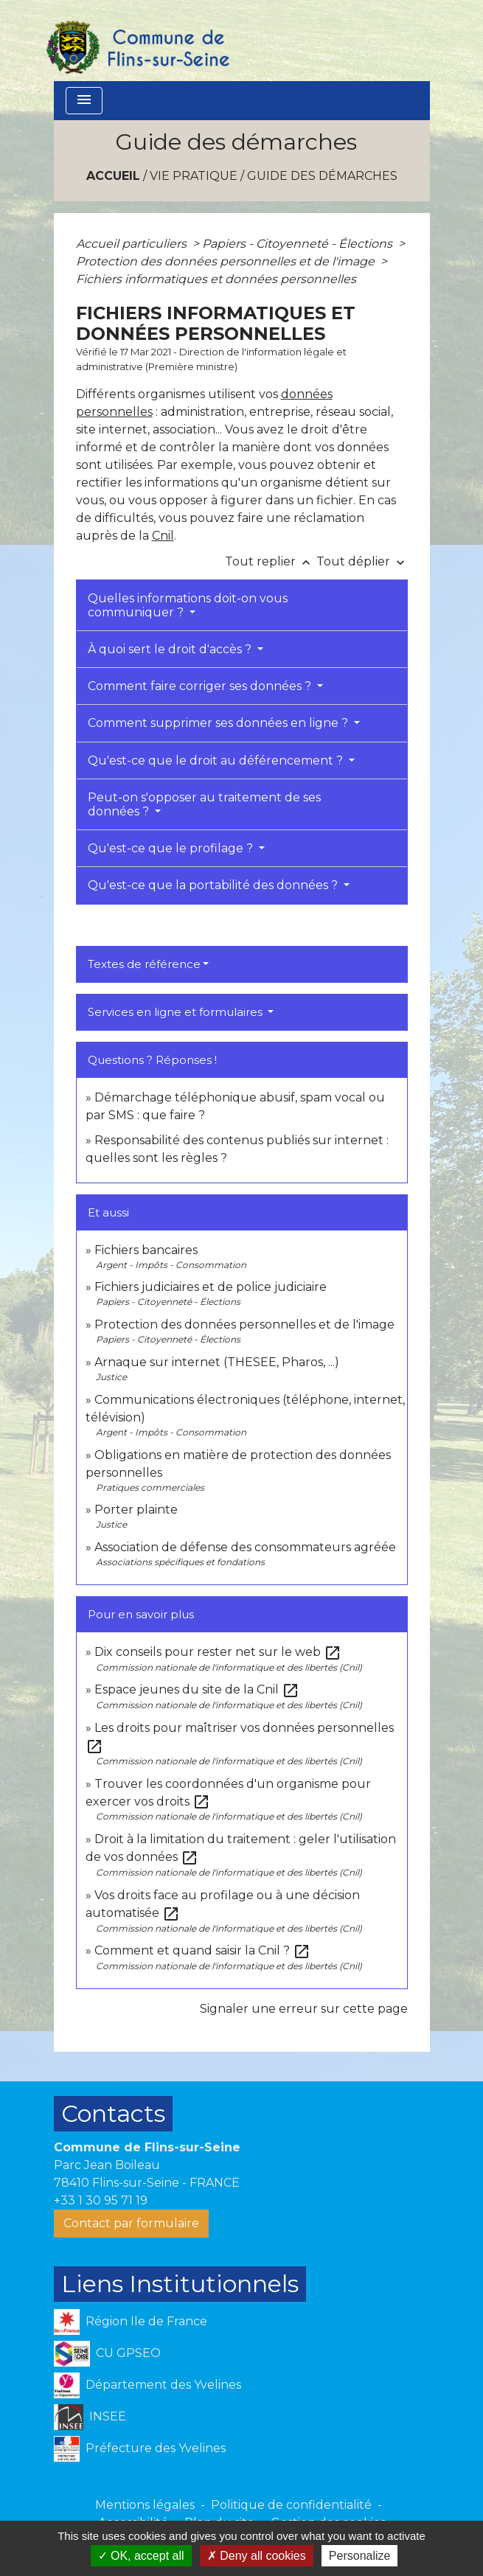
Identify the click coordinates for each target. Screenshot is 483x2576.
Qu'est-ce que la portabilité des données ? (214, 885)
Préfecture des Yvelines (140, 2449)
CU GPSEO (107, 2354)
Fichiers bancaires (146, 1250)
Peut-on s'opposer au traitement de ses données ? (204, 804)
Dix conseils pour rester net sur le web (217, 1652)
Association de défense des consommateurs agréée (245, 1547)
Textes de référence (144, 964)
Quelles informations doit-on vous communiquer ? (188, 605)
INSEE (90, 2417)
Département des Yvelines (147, 2385)
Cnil (163, 536)
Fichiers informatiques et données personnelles (216, 279)
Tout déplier (362, 561)
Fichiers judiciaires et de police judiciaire (210, 1287)
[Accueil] (137, 40)
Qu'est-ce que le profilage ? (172, 848)
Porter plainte (136, 1510)
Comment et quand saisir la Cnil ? (202, 1950)
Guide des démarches (322, 176)
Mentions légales (145, 2505)
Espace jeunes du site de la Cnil (196, 1689)
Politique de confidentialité (291, 2505)
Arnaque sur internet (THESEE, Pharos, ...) (216, 1362)
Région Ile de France (130, 2322)
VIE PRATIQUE (193, 176)
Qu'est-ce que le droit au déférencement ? (217, 760)
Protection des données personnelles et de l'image (227, 261)
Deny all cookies (256, 2555)
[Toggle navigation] (84, 100)
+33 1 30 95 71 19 (100, 2200)
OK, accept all (141, 2555)
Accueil (113, 176)
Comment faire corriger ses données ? (201, 686)
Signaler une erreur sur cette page (304, 2009)
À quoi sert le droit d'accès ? (171, 649)
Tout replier (270, 561)
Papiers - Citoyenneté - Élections (298, 244)
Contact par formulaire (131, 2223)
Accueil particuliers (133, 244)
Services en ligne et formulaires (176, 1012)
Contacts (113, 2113)
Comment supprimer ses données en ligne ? (219, 723)
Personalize (360, 2555)
